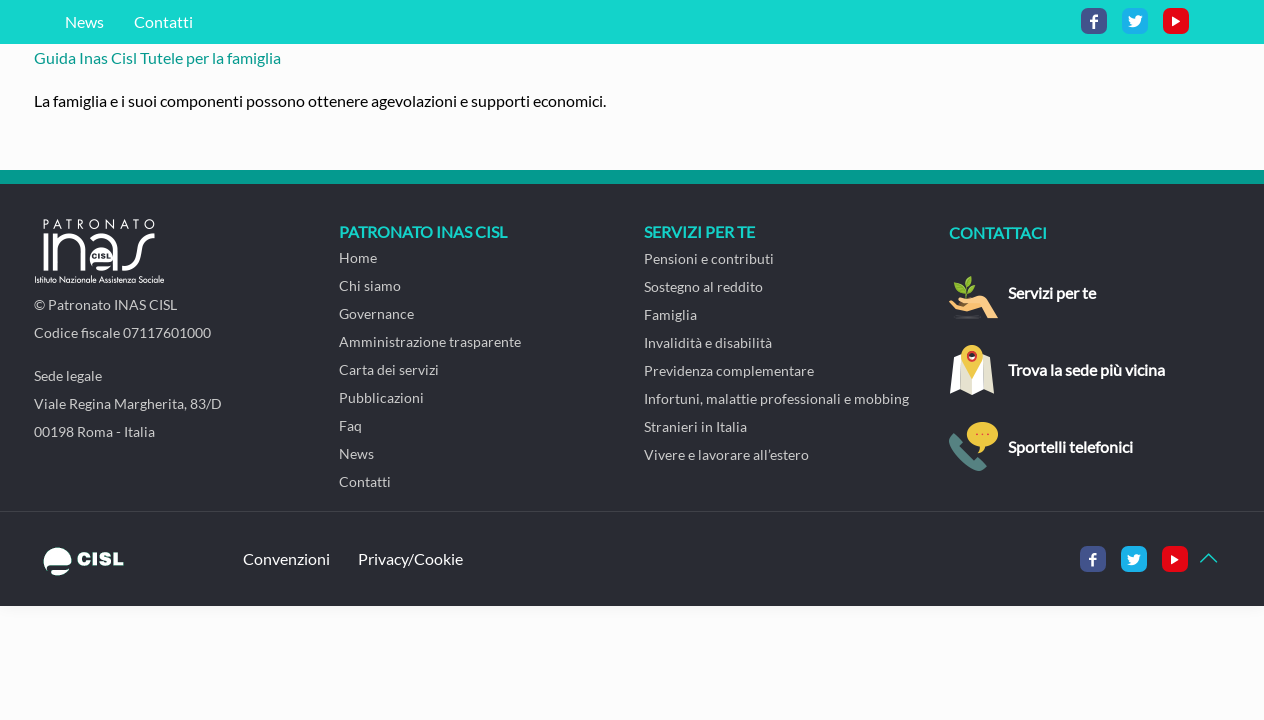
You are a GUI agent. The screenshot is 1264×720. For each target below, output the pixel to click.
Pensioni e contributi (709, 258)
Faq (350, 425)
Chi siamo (370, 285)
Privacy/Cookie (410, 558)
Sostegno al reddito (703, 286)
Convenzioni (286, 558)
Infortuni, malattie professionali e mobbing (776, 398)
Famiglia (670, 314)
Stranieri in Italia (695, 426)
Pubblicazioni (381, 397)
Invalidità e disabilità (708, 342)
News (84, 21)
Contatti (163, 21)
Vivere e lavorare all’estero (726, 454)
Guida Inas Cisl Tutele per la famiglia (157, 57)
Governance (376, 313)
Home (358, 257)
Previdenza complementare (729, 370)
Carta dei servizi (389, 369)
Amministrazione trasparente (430, 341)
